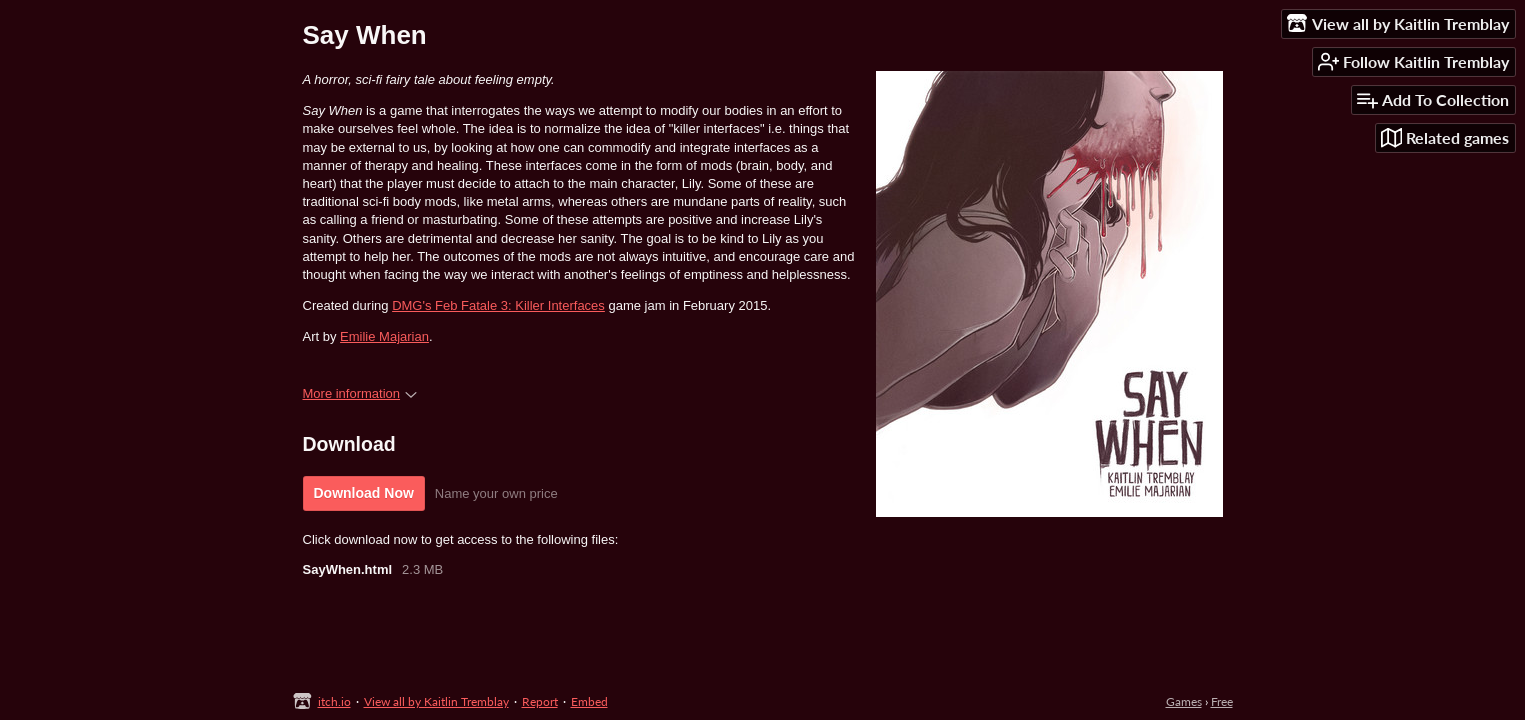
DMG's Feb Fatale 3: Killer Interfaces (498, 305)
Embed (589, 701)
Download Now (364, 493)
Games (1184, 701)
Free (1222, 701)
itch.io (334, 701)
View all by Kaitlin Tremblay (436, 701)
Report (540, 701)
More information (360, 393)
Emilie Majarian (384, 336)
